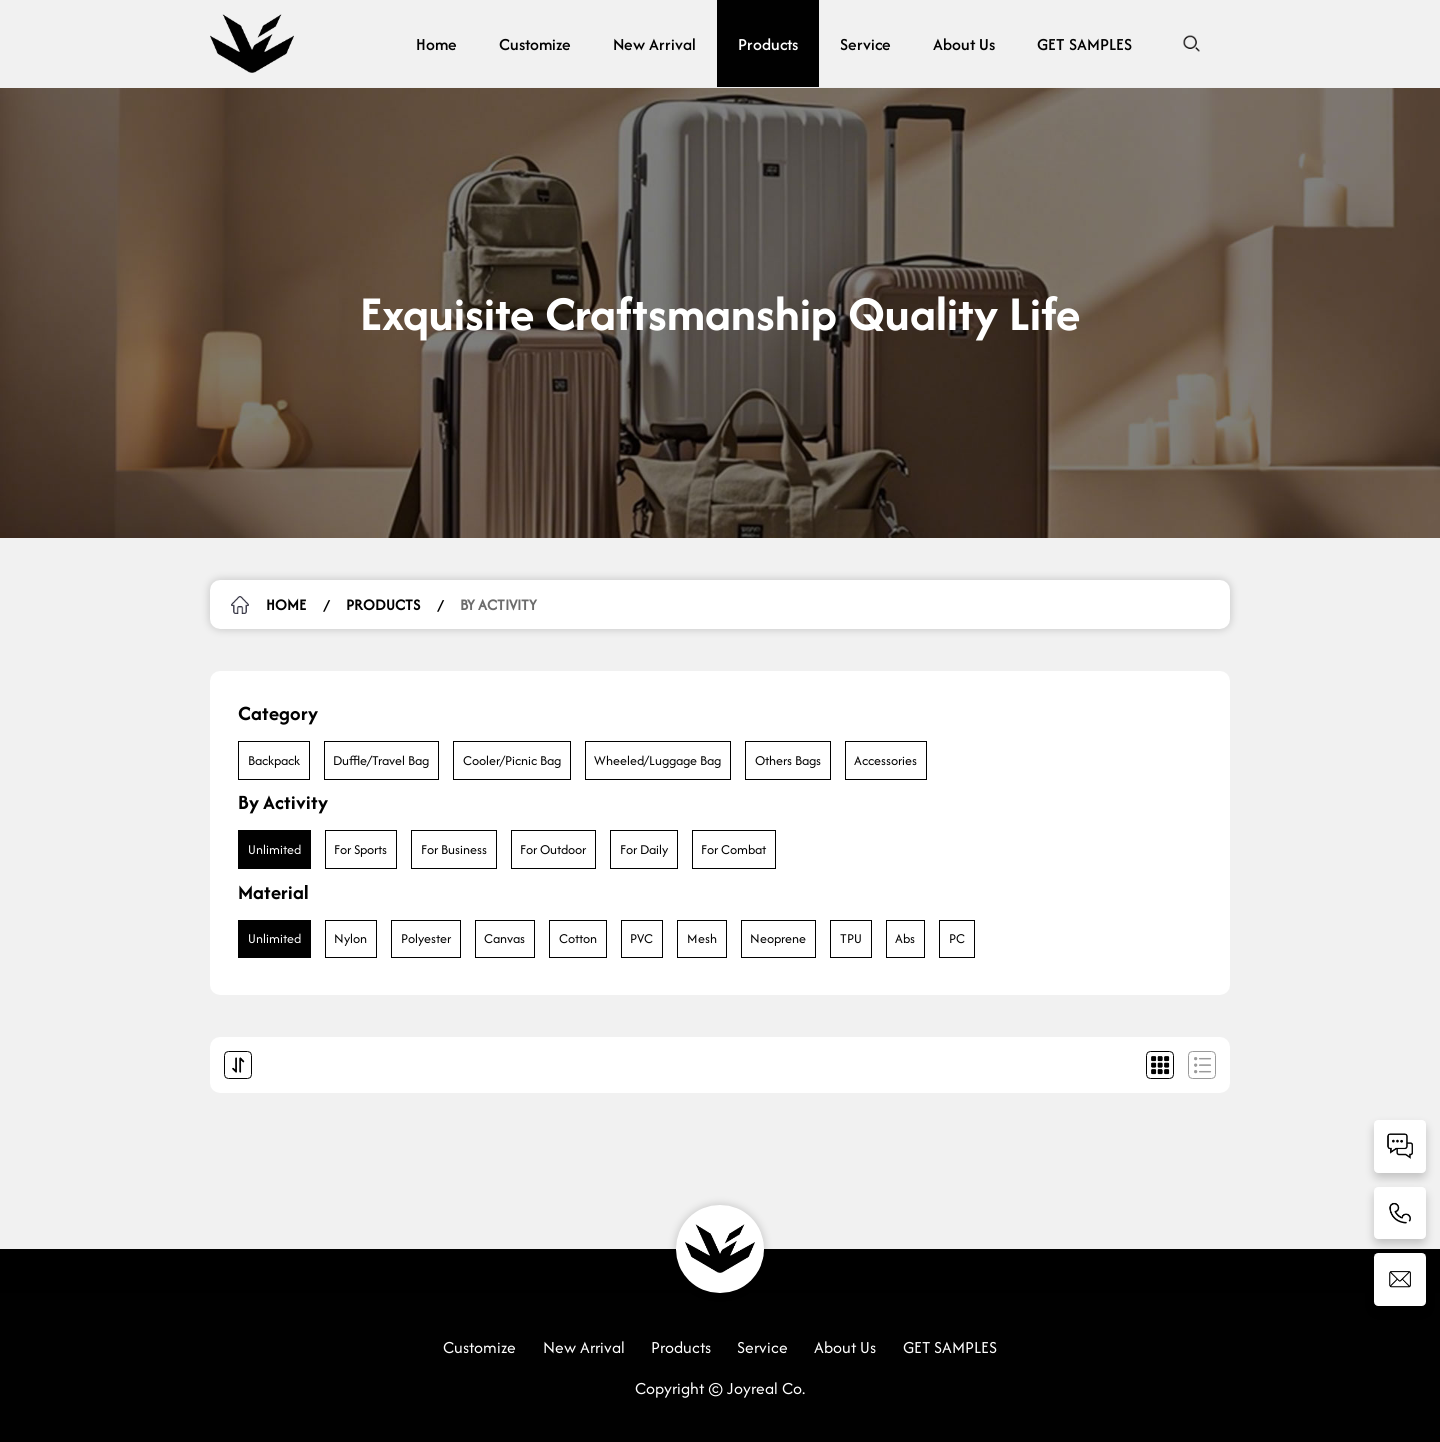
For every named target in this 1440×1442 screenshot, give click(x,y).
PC (957, 938)
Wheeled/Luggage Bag (657, 760)
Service (865, 44)
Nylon (350, 938)
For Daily (644, 849)
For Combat (733, 849)
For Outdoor (553, 849)
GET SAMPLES (1084, 44)
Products (768, 44)
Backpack (274, 760)
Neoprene (778, 938)
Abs (905, 938)
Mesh (702, 938)
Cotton (578, 938)
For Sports (360, 849)
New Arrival (654, 44)
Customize (535, 44)
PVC (641, 938)
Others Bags (788, 760)
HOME (286, 604)
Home (436, 44)
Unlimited (274, 849)
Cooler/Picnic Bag (512, 760)
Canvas (504, 938)
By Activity (498, 604)
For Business (454, 849)
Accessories (885, 760)
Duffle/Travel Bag (381, 760)
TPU (851, 938)
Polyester (426, 938)
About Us (964, 44)
